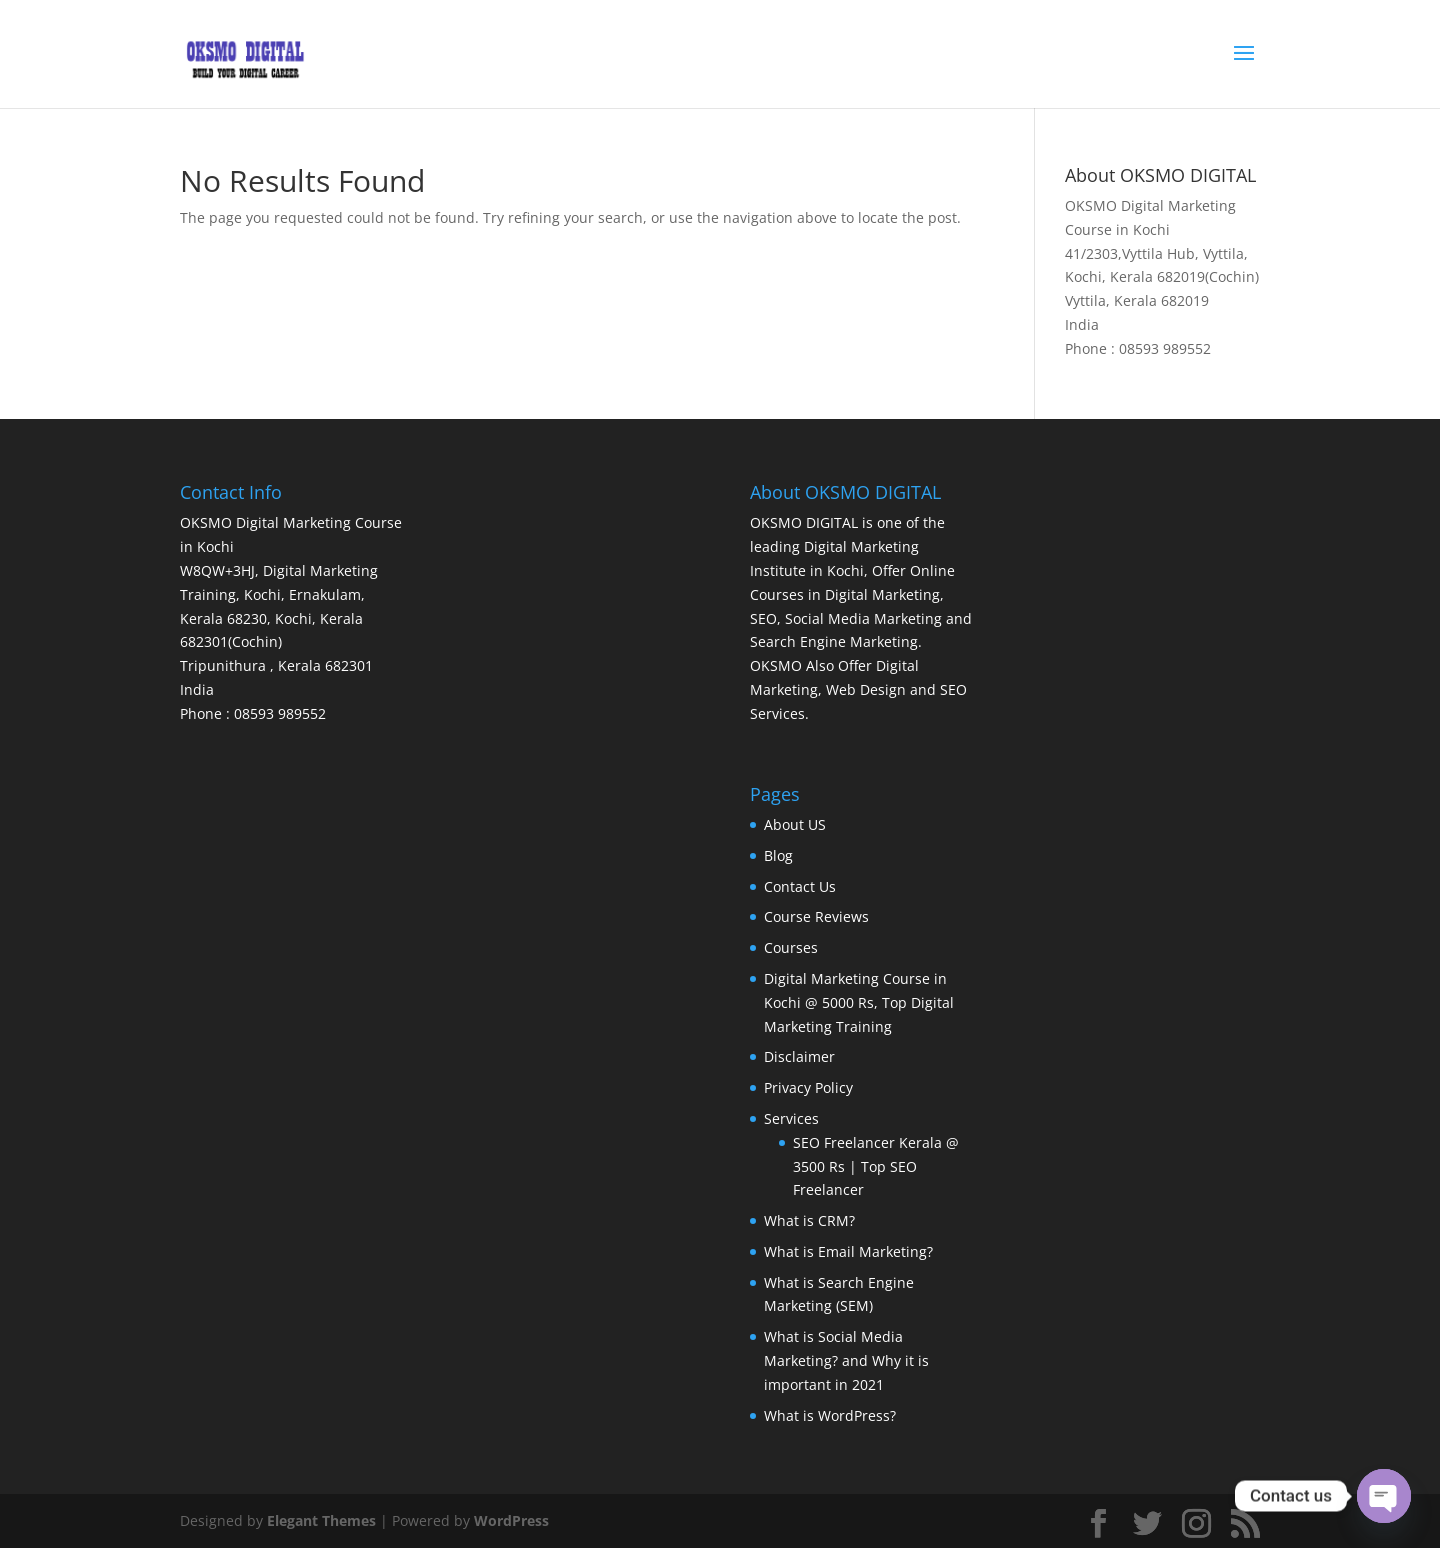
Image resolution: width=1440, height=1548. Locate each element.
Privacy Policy (808, 1087)
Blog (778, 855)
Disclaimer (799, 1056)
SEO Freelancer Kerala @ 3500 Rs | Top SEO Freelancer (876, 1166)
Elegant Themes (321, 1520)
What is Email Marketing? (848, 1251)
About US (795, 824)
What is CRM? (809, 1220)
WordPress (511, 1520)
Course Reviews (816, 916)
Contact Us (800, 886)
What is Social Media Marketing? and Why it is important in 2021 (846, 1360)
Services (791, 1118)
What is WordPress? (830, 1415)
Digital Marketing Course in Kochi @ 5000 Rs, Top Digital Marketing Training (859, 1002)
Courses (791, 947)
